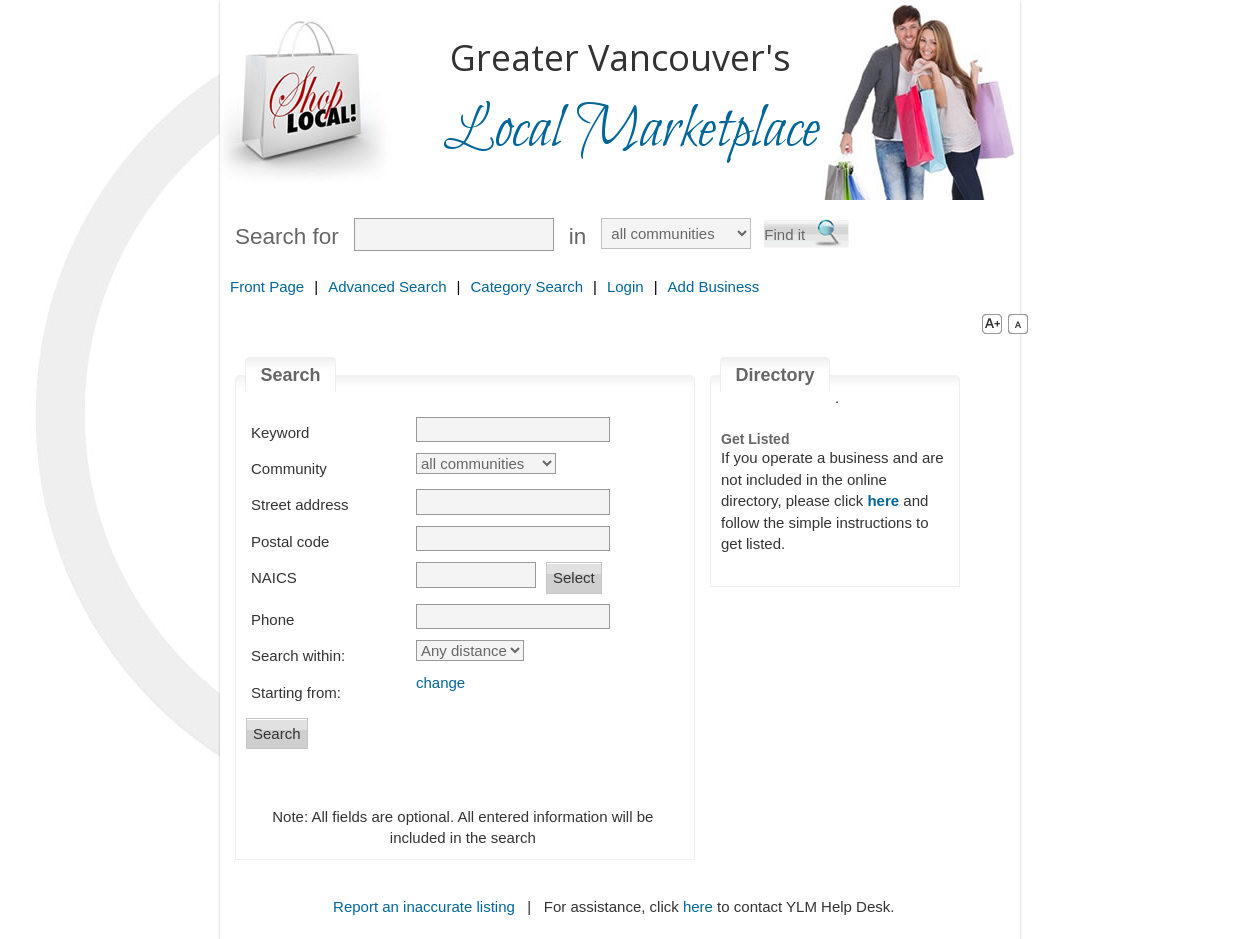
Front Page (267, 286)
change (440, 682)
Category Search (526, 286)
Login (625, 286)
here (698, 906)
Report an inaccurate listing (424, 906)
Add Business (714, 286)
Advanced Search (387, 286)
